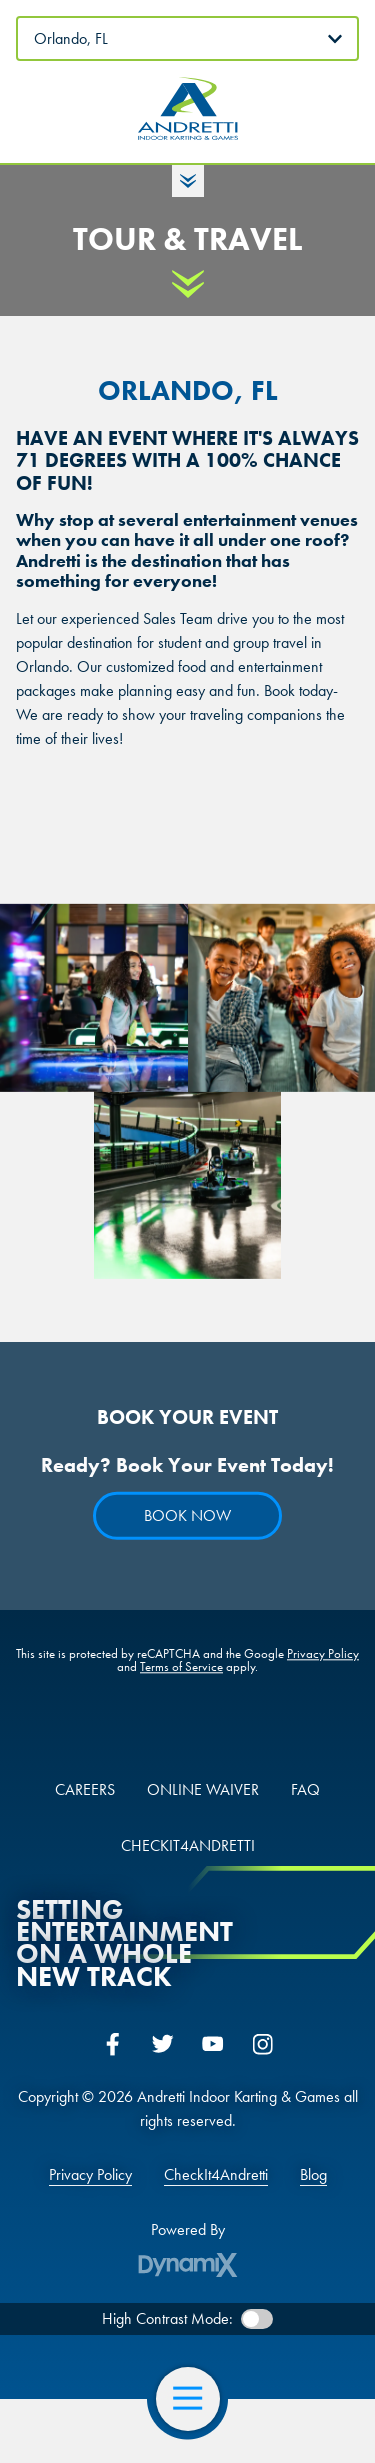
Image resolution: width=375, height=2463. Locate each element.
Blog (313, 2175)
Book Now (187, 1516)
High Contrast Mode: (167, 2318)
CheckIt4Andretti (216, 2175)
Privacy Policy (323, 1654)
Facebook (113, 2044)
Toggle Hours (188, 181)
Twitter (163, 2044)
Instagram (263, 2044)
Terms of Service (181, 1667)
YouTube (213, 2044)
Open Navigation (196, 2399)
